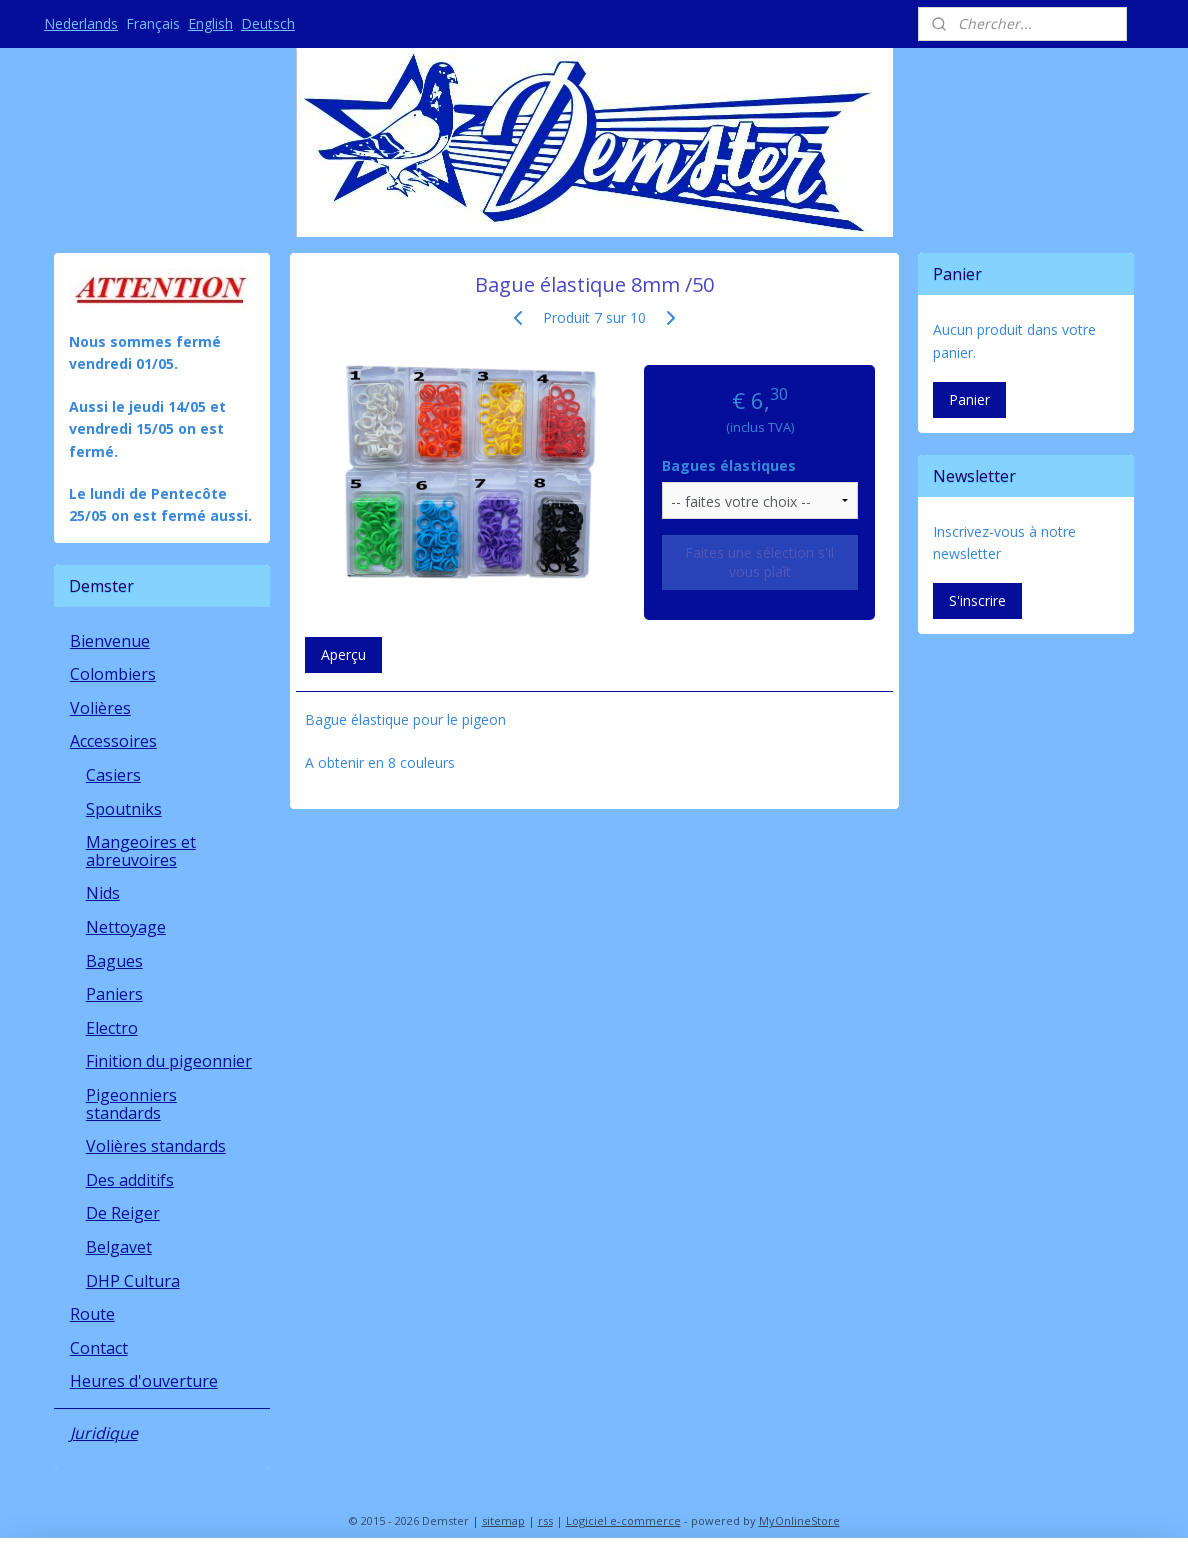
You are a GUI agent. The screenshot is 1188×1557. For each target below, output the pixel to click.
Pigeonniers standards (131, 1104)
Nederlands (81, 23)
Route (92, 1314)
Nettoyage (126, 927)
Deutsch (268, 23)
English (210, 23)
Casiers (113, 775)
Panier (969, 399)
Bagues (114, 961)
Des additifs (130, 1180)
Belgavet (119, 1247)
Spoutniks (124, 809)
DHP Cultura (133, 1281)
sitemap (503, 1520)
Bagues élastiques (729, 465)
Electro (112, 1028)
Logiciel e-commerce (623, 1520)
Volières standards (156, 1146)
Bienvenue (110, 641)
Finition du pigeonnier (169, 1061)
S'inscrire (977, 600)
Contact (99, 1348)
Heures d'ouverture (144, 1381)
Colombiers (113, 674)
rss (545, 1520)
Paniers (114, 994)
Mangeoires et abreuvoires (141, 851)
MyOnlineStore (799, 1520)
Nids (103, 893)
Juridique (104, 1433)
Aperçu (342, 654)
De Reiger (123, 1213)
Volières (100, 708)
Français (153, 23)
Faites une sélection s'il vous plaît (759, 562)
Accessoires (113, 741)
